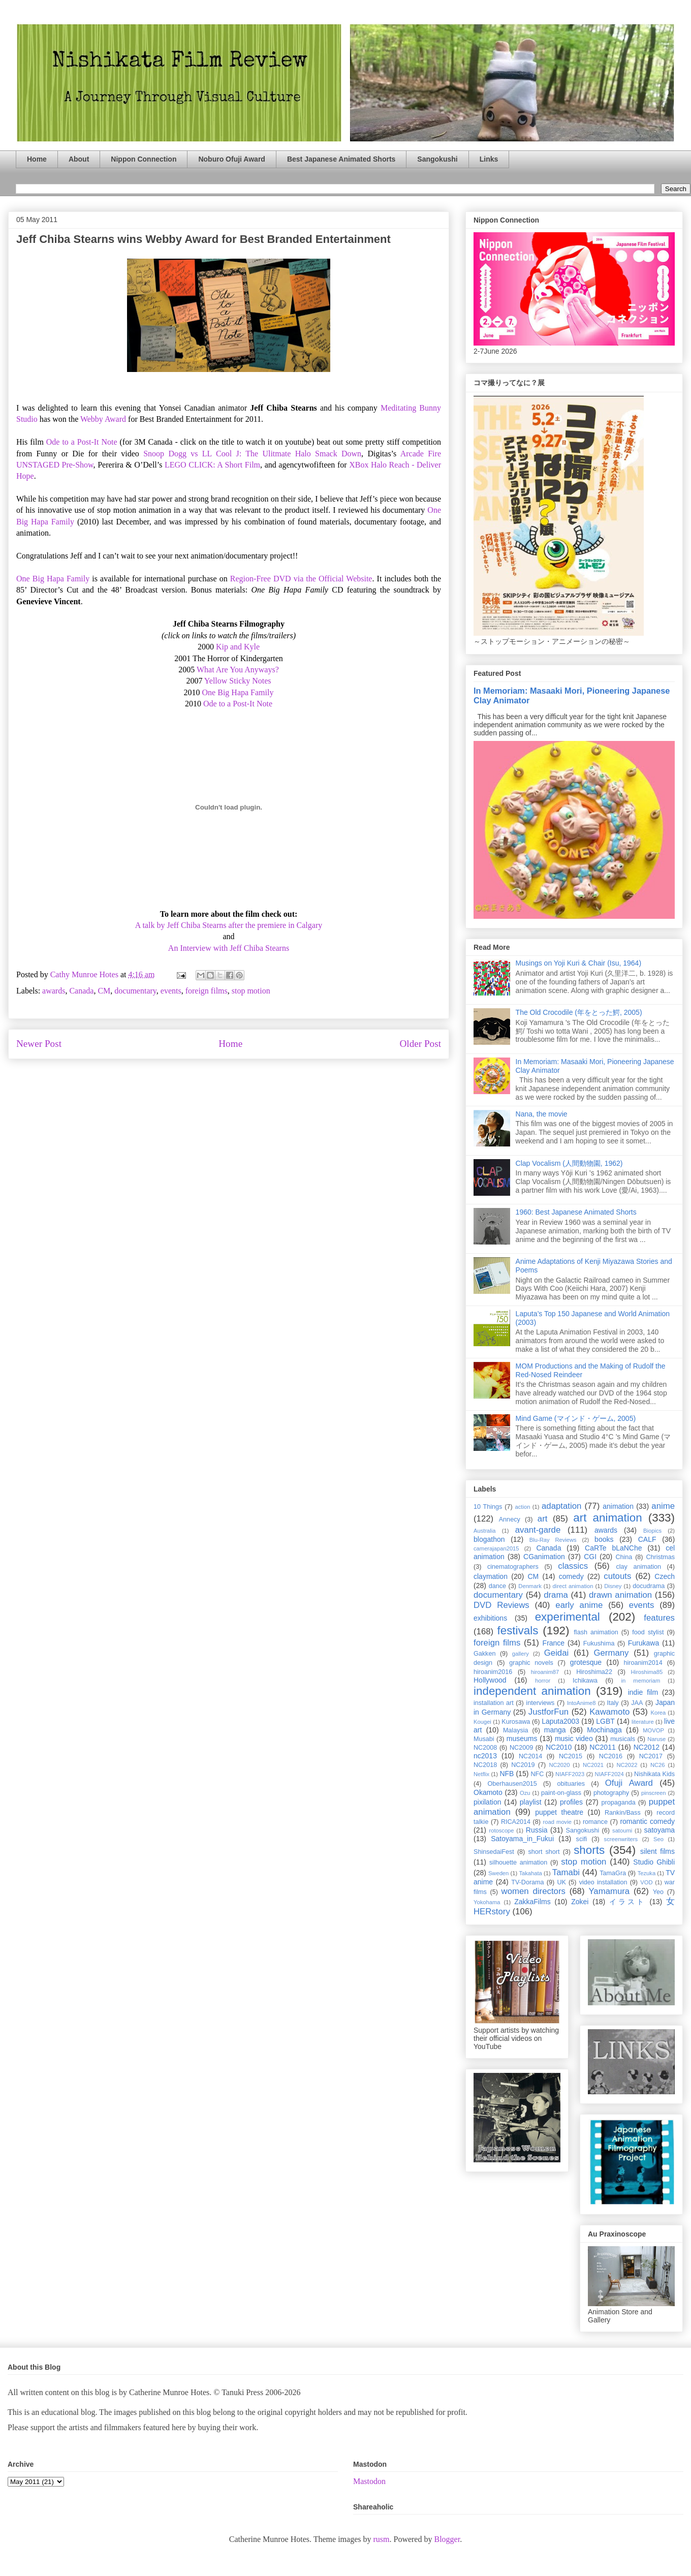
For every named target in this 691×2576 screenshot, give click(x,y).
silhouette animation (518, 1862)
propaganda (618, 1802)
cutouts (617, 1576)
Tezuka (646, 1873)
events (171, 990)
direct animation (573, 1586)
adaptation (561, 1506)
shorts (589, 1850)
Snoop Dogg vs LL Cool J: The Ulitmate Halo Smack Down (252, 453)
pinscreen (653, 1793)
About (79, 159)
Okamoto (488, 1792)
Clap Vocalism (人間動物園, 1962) (569, 1163)
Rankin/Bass (623, 1812)
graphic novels (531, 1662)
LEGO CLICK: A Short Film (212, 464)
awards (53, 990)
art (543, 1519)
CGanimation (544, 1557)
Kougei (482, 1722)
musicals (622, 1739)
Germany (611, 1653)
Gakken (484, 1653)
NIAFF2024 (609, 1774)
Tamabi (566, 1872)
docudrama (649, 1586)
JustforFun (548, 1712)
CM (104, 990)
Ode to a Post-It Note (81, 442)
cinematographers (513, 1566)
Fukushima (599, 1643)
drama (556, 1595)
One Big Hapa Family (52, 578)
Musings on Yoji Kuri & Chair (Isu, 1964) (578, 963)
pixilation (487, 1802)
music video (574, 1738)
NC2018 (485, 1764)
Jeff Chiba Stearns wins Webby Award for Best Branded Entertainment (203, 239)
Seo (658, 1839)
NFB (506, 1774)
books (603, 1539)
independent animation (532, 1691)
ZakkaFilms (532, 1902)
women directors (533, 1891)
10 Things (488, 1506)
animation (618, 1506)
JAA (637, 1702)
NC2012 (646, 1747)
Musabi (484, 1739)
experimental (567, 1616)
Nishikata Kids (654, 1774)
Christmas (660, 1557)
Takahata (530, 1873)
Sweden (498, 1873)
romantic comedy (647, 1821)
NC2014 (530, 1756)
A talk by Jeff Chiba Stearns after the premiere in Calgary (228, 925)
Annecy (509, 1519)
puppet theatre (559, 1812)
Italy (613, 1702)
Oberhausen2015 (512, 1783)
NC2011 (602, 1747)
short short (543, 1851)
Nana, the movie (542, 1114)
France (554, 1643)
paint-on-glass (561, 1792)
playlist (531, 1802)
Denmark (529, 1586)
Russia (537, 1830)
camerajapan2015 (496, 1548)
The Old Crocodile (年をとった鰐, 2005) (579, 1012)
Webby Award (103, 419)
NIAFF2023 (569, 1774)
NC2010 (559, 1747)
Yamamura (609, 1891)
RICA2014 (515, 1821)
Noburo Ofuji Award (231, 159)
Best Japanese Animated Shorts (341, 159)
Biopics (652, 1531)
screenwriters (621, 1839)
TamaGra (613, 1873)
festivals (517, 1630)
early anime (579, 1605)
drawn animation (620, 1595)
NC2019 (523, 1764)
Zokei (579, 1902)
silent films (657, 1851)
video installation (603, 1882)
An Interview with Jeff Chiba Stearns (228, 948)
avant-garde (538, 1530)
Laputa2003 (560, 1721)
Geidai (556, 1653)
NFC (537, 1774)
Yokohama (487, 1902)
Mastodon (369, 2481)
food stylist (648, 1632)
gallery (520, 1654)
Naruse (656, 1739)
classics (573, 1566)
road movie (557, 1822)
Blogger (447, 2539)
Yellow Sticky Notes (237, 680)
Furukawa (643, 1643)
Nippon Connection (143, 159)
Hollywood (490, 1680)
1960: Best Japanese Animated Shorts (576, 1212)
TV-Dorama (527, 1882)
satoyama (659, 1830)
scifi (581, 1839)
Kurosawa (515, 1721)
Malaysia (515, 1730)
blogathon (489, 1539)
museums (522, 1738)
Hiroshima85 (647, 1672)
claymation (491, 1576)
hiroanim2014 (643, 1662)
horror (542, 1681)
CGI (590, 1557)
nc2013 (485, 1756)
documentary (135, 990)
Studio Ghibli (654, 1862)
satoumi (622, 1830)
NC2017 (651, 1756)
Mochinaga (604, 1730)
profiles (571, 1802)
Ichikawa (585, 1680)
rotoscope (501, 1830)
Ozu (525, 1793)
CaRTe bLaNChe (613, 1548)
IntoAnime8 (581, 1703)
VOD (646, 1882)
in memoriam (641, 1681)
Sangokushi (437, 159)
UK (561, 1882)
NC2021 (593, 1765)
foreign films (206, 990)
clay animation (638, 1566)
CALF (647, 1539)
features (659, 1618)
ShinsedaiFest (494, 1851)
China (623, 1557)
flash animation (596, 1632)
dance (497, 1586)
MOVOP (653, 1730)
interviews (540, 1702)
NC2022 (626, 1765)
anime (663, 1506)
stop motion (251, 990)
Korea (658, 1713)
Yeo (658, 1892)
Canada (81, 990)
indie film (643, 1692)
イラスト (627, 1902)
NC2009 (521, 1747)
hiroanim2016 (493, 1671)
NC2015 (570, 1756)
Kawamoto (609, 1712)
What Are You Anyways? (238, 669)
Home (37, 159)
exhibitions (490, 1618)
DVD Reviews (501, 1605)
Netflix (481, 1774)
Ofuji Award (629, 1783)
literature (643, 1722)
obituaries (571, 1783)
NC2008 (485, 1747)
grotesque (586, 1662)
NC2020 (559, 1765)
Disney (612, 1586)
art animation (607, 1517)
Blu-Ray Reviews (553, 1540)
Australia (485, 1531)
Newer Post (38, 1043)
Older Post (420, 1043)
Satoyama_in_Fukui (522, 1839)
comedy (571, 1576)
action (522, 1507)
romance (595, 1821)
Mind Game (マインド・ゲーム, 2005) (576, 1418)
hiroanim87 (545, 1672)
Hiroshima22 (594, 1671)
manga (555, 1730)
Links (489, 159)
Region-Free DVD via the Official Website (301, 578)
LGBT (605, 1721)
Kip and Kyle (238, 646)
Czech (664, 1576)
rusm (381, 2539)
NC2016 (610, 1756)
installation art (494, 1702)
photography (611, 1792)
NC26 (657, 1765)
